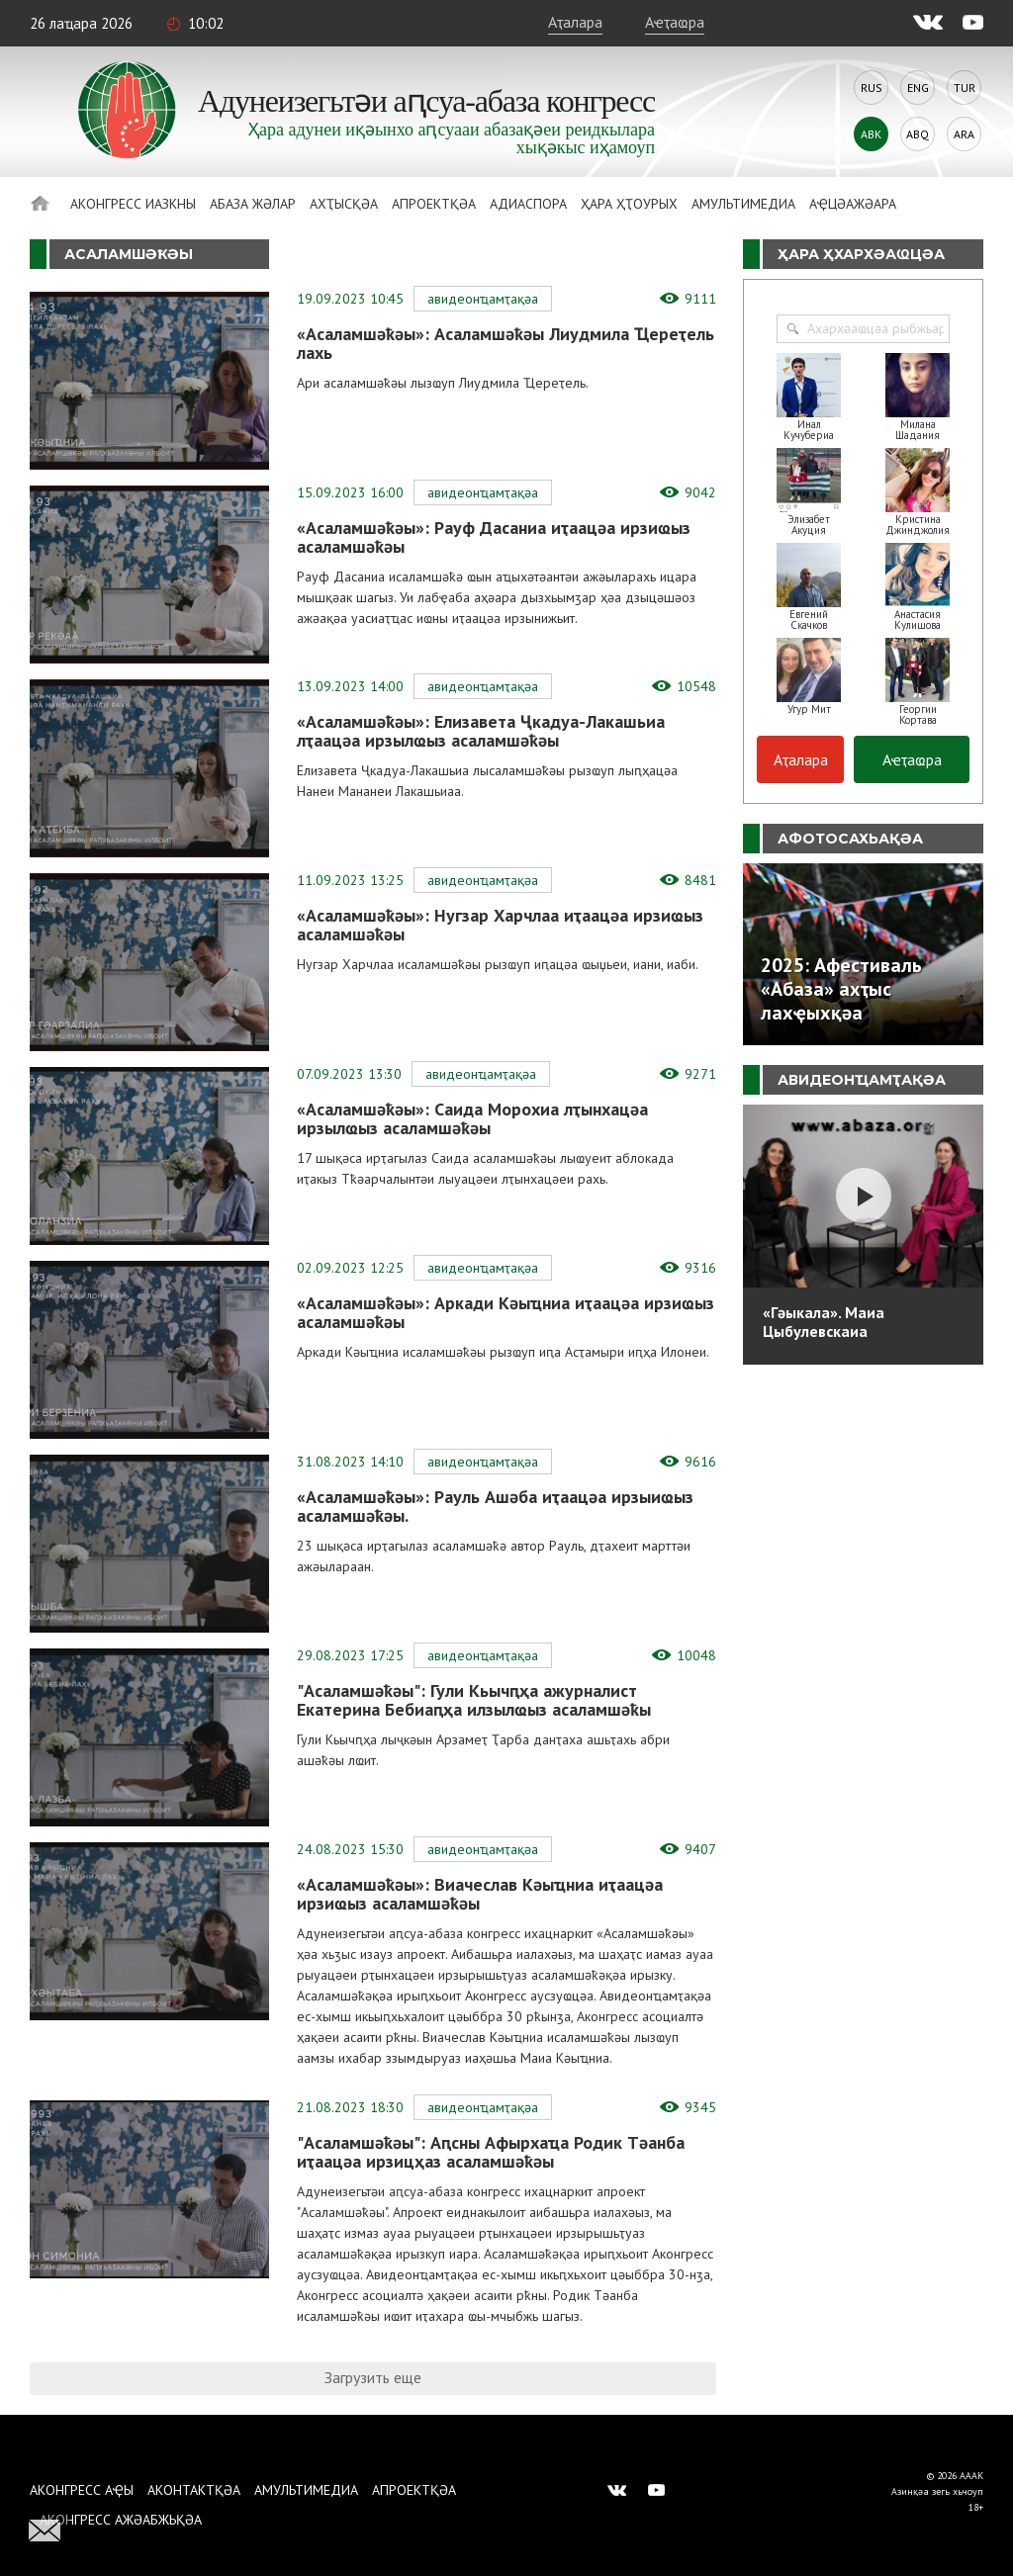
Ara (964, 134)
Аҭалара (575, 22)
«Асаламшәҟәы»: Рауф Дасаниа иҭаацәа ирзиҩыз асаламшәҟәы (494, 537)
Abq (917, 134)
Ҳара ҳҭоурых (629, 204)
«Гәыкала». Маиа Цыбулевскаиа (823, 1321)
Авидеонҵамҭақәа (482, 299)
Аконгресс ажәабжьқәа (121, 2520)
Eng (918, 87)
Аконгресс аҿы (82, 2490)
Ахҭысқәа (344, 204)
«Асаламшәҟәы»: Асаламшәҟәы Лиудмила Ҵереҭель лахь (505, 343)
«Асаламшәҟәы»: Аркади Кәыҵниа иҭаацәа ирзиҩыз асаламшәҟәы (505, 1312)
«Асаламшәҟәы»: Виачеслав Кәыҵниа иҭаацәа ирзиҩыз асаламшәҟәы (480, 1893)
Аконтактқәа (193, 2490)
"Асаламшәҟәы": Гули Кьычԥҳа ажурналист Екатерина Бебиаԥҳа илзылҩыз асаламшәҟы (474, 1700)
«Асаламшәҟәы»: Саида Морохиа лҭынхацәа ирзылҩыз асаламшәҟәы (472, 1118)
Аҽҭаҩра (674, 22)
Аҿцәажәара (852, 204)
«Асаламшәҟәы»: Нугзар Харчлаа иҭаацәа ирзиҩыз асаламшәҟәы (500, 924)
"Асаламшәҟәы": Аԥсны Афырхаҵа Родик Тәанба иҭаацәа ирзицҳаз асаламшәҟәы (491, 2152)
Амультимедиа (743, 204)
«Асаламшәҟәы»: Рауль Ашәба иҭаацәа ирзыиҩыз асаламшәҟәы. (495, 1506)
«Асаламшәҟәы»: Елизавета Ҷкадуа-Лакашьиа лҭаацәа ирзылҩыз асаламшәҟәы (481, 731)
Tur (964, 87)
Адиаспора (528, 204)
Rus (871, 87)
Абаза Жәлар (253, 204)
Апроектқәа (434, 204)
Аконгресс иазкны (133, 204)
